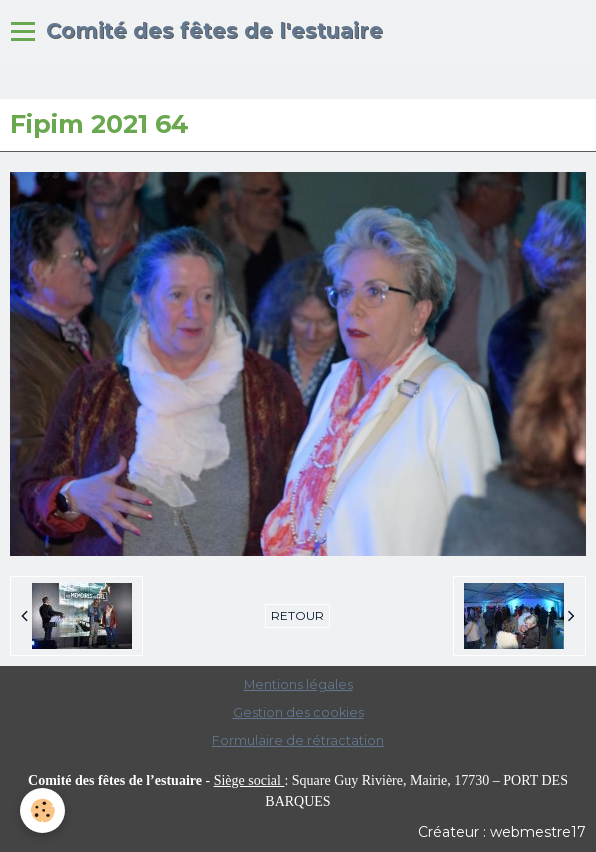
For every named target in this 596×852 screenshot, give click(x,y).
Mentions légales (298, 684)
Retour (297, 615)
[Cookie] (42, 810)
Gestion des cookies (298, 712)
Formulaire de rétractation (298, 740)
